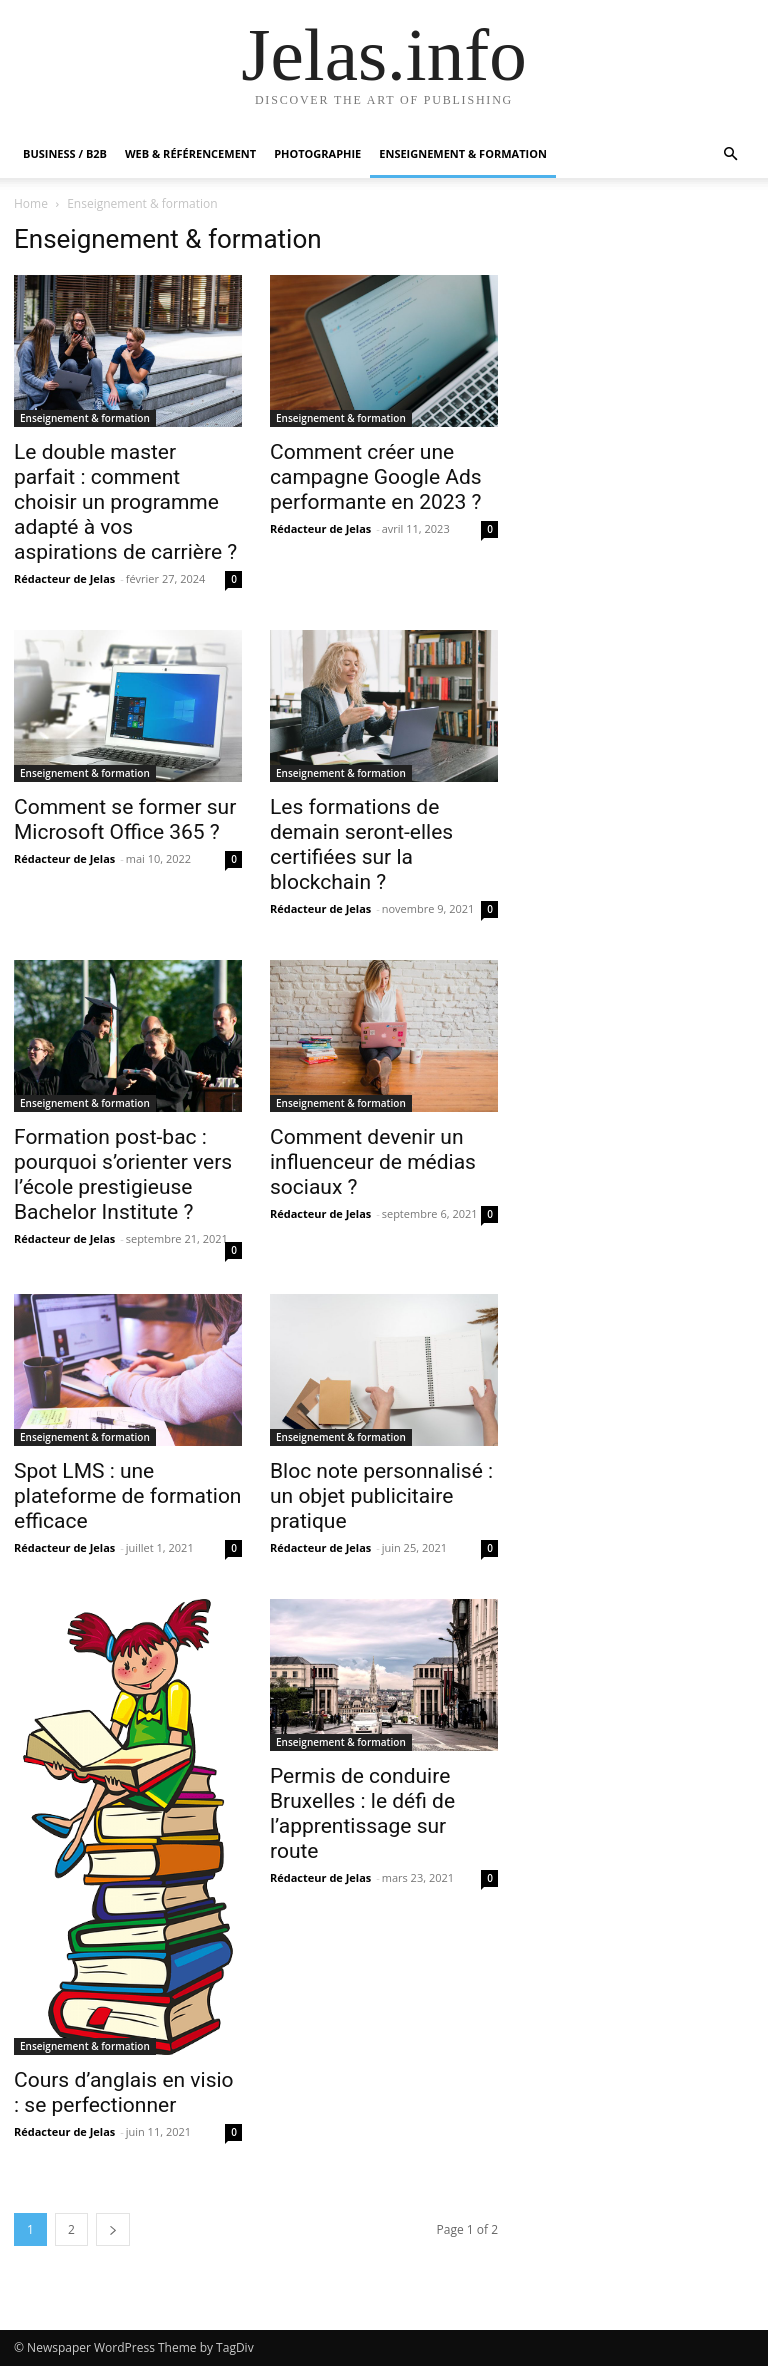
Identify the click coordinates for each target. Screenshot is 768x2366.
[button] (730, 154)
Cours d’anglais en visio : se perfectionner (124, 2092)
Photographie (317, 153)
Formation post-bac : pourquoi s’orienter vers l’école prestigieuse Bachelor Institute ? (123, 1174)
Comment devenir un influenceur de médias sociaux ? (373, 1162)
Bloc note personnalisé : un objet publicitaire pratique (381, 1496)
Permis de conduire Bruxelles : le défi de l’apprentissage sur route (362, 1813)
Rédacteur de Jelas (64, 578)
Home (31, 203)
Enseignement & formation (463, 153)
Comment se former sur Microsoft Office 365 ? (125, 819)
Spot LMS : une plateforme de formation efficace (127, 1496)
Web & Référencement (190, 153)
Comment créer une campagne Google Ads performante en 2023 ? (376, 477)
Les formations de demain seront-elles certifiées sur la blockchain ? (361, 844)
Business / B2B (65, 153)
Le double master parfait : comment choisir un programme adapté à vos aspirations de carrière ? (125, 502)
